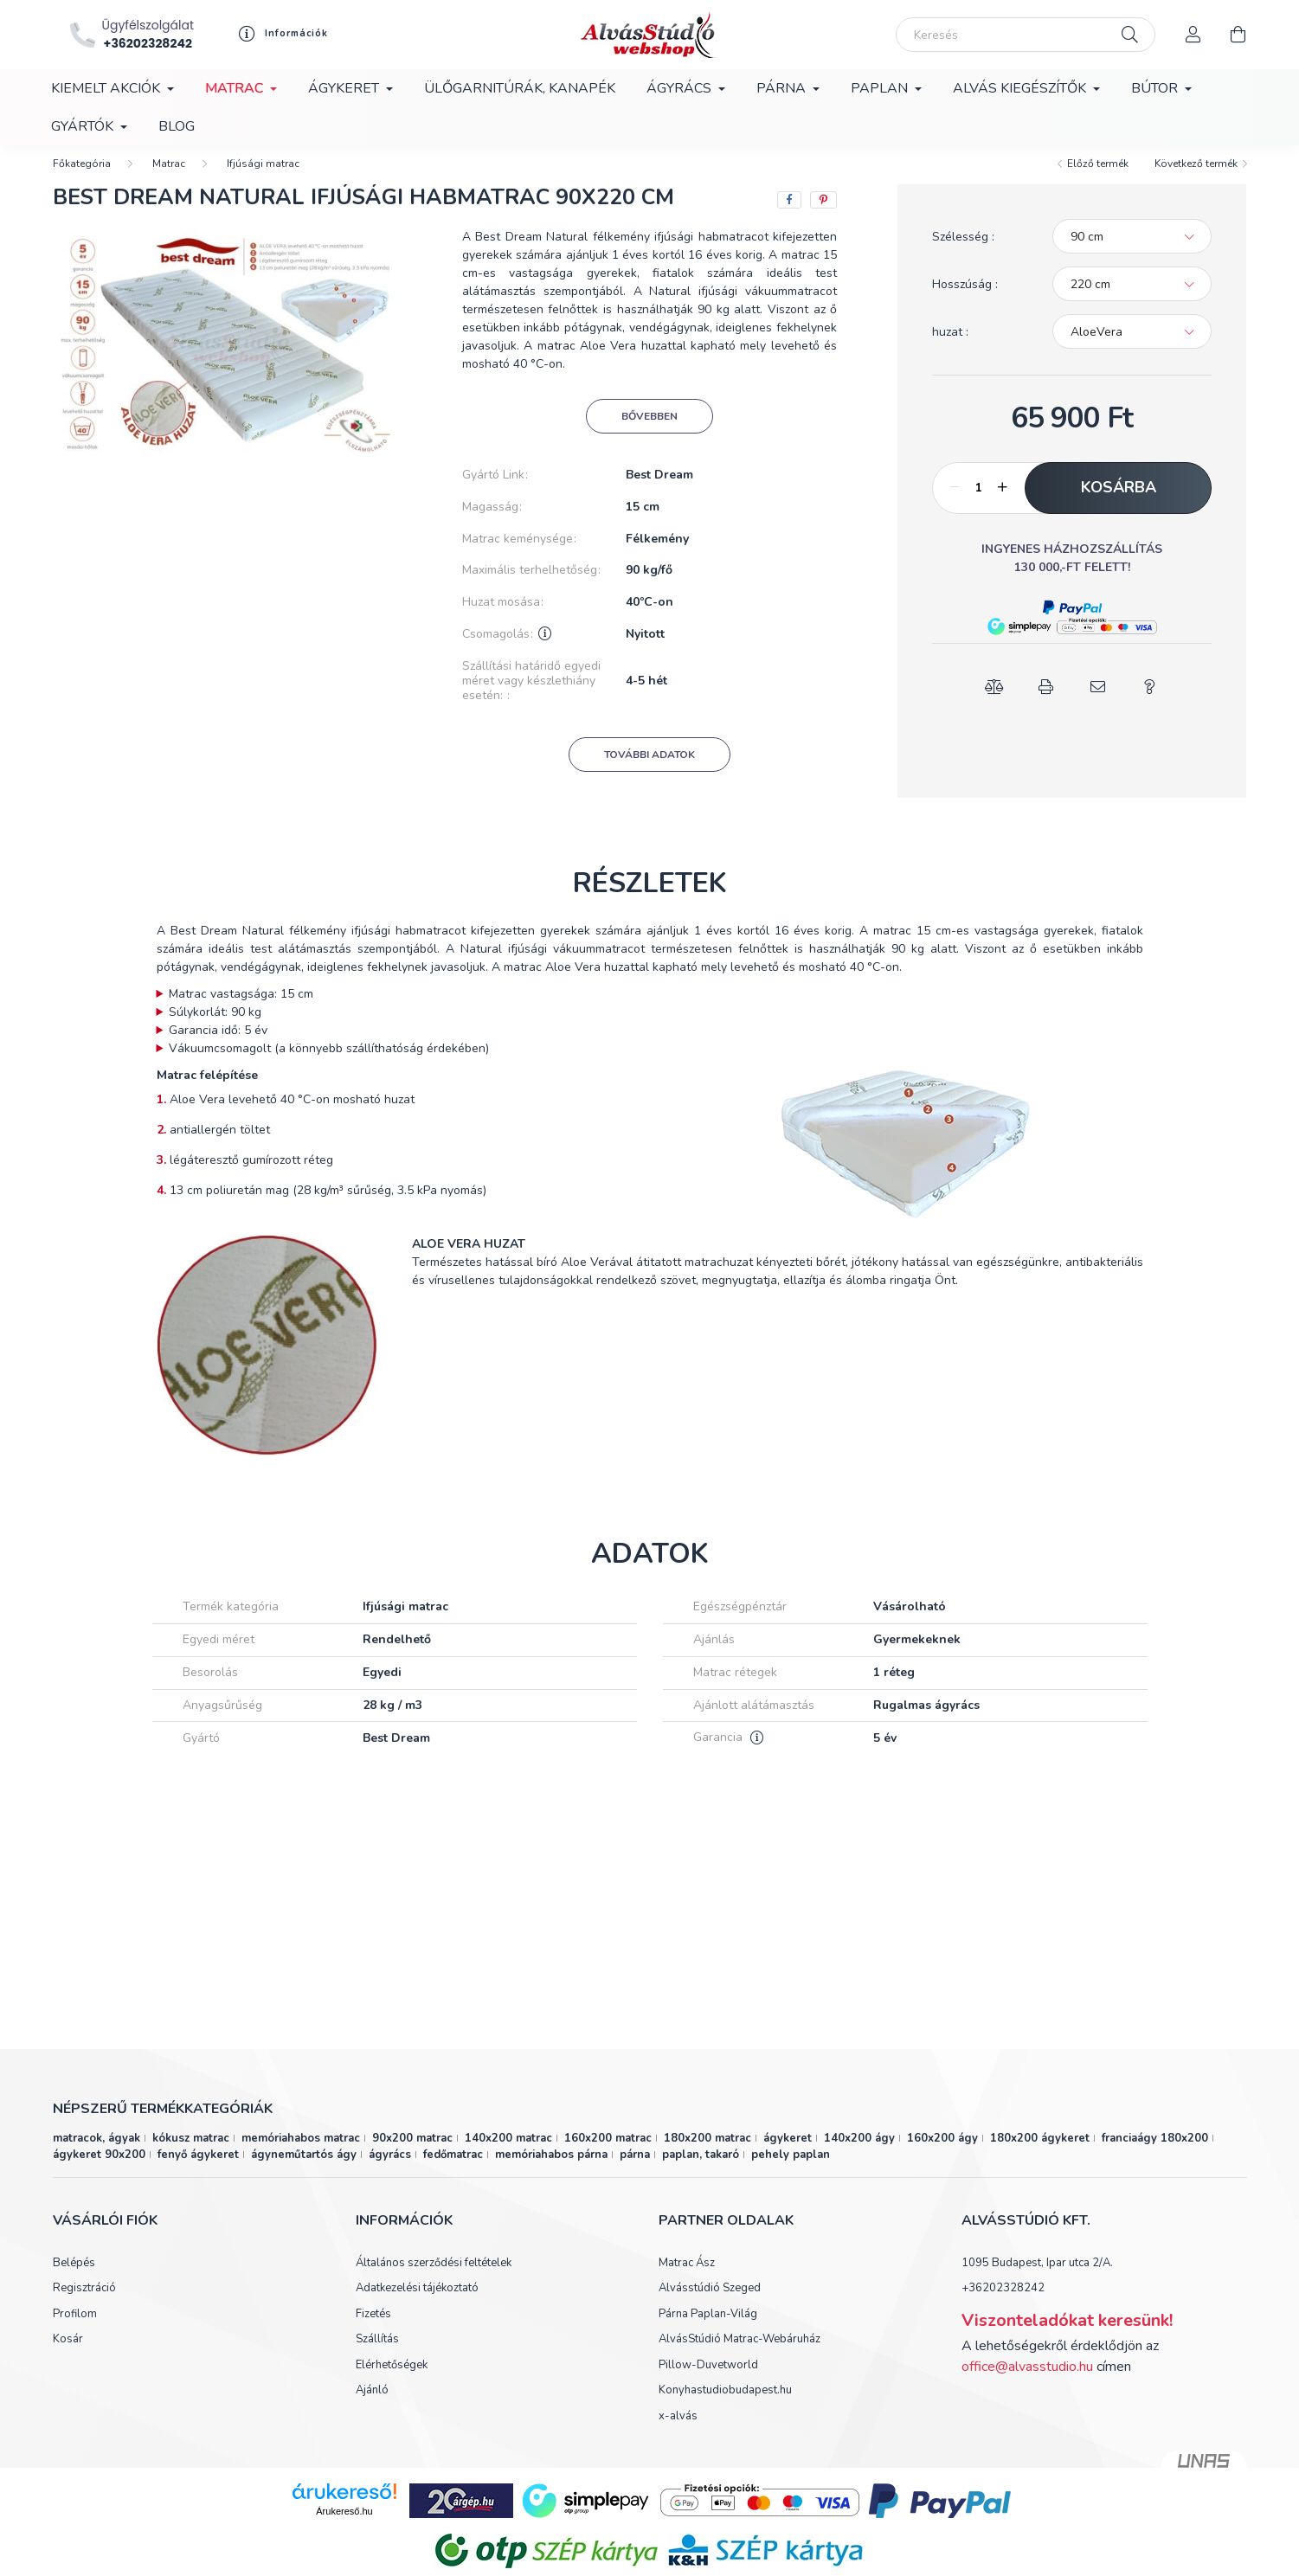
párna (635, 2170)
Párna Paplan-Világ (708, 2330)
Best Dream (659, 491)
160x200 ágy (942, 2154)
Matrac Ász (687, 2279)
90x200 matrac (412, 2154)
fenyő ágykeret (198, 2170)
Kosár (68, 2355)
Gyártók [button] (84, 126)
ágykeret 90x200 (99, 2170)
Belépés (74, 2279)
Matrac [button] (236, 88)
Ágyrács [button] (680, 88)
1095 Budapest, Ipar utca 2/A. (1037, 2278)
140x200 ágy (859, 2154)
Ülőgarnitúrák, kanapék (519, 88)
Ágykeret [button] (345, 88)
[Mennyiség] (978, 504)
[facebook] (789, 215)
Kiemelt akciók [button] (107, 88)
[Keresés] (1025, 34)
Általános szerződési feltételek (433, 2279)
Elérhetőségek (392, 2381)
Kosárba (1118, 502)
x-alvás (678, 2432)
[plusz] (1002, 504)
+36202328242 (1003, 2303)
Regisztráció (84, 2304)
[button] (1072, 623)
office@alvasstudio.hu (1027, 2382)
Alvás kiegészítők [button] (1021, 88)
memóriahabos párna (551, 2170)
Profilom (75, 2330)
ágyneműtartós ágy (304, 2170)
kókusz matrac (190, 2154)
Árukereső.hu (344, 2526)
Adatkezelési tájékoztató (417, 2304)
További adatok (649, 770)
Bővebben (649, 432)
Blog (176, 126)
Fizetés (373, 2330)
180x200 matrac (707, 2154)
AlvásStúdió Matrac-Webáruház (739, 2355)
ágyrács (390, 2170)
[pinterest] (823, 215)
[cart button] (1238, 34)
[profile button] (279, 33)
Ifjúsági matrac (263, 179)
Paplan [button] (881, 88)
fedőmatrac (453, 2170)
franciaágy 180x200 (1155, 2154)
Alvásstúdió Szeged (710, 2304)
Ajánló (372, 2406)
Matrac (168, 179)
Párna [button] (782, 88)
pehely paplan (790, 2170)
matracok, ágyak (96, 2154)
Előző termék (1098, 179)
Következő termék (1196, 179)
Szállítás (377, 2355)
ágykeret (787, 2154)
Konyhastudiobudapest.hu (725, 2406)
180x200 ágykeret (1040, 2154)
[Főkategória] (82, 179)
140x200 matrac (508, 2154)
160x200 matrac (608, 2154)
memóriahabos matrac (300, 2154)
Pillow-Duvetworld (708, 2381)
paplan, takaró (700, 2170)
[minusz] (955, 504)
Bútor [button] (1156, 88)
